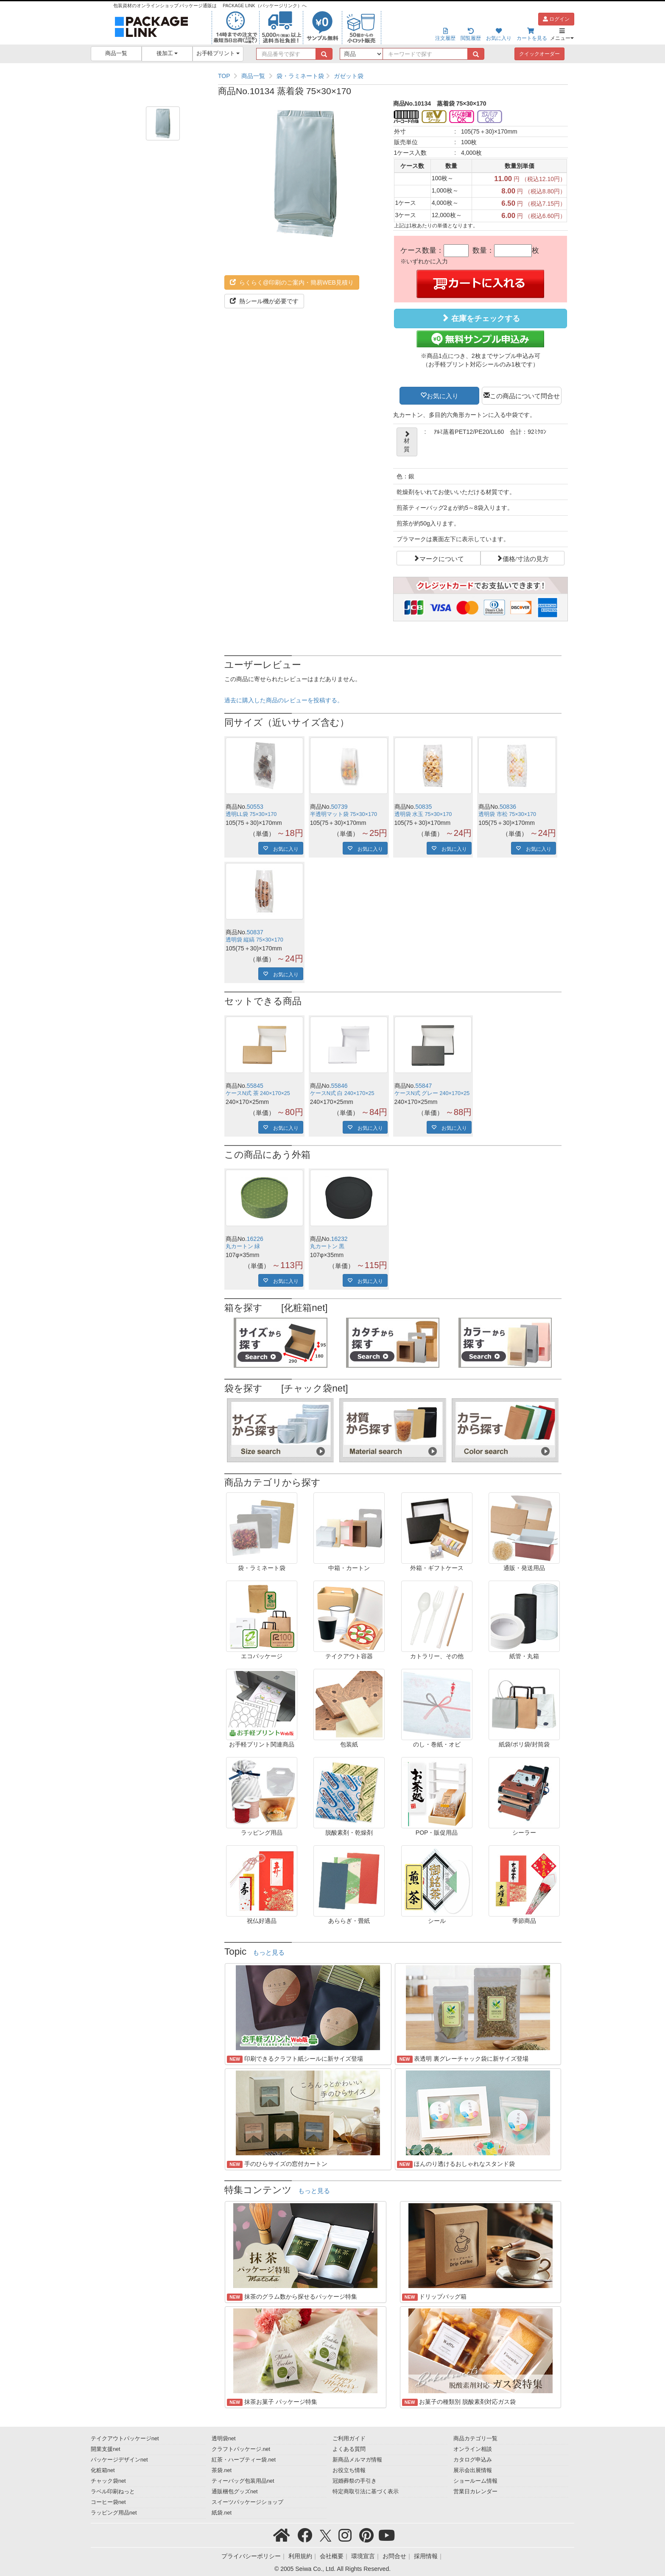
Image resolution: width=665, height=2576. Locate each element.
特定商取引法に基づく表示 (365, 2492)
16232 (339, 1238)
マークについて (441, 558)
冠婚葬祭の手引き (354, 2481)
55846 (339, 1085)
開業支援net (105, 2449)
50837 (255, 932)
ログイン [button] (556, 19)
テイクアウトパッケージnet (125, 2439)
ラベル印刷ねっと (113, 2492)
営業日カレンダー (475, 2492)
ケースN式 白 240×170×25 (342, 1093)
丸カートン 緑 (243, 1246)
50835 (423, 806)
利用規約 (300, 2556)
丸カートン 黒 (327, 1246)
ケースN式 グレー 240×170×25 (432, 1093)
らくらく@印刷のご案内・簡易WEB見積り (292, 282)
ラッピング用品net (114, 2513)
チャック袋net (108, 2481)
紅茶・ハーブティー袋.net (244, 2460)
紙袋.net (222, 2513)
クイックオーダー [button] (539, 54)
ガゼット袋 (348, 76)
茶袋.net (222, 2470)
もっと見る (269, 1952)
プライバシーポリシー (251, 2556)
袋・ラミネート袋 (300, 76)
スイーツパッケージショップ (247, 2502)
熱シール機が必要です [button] (264, 301)
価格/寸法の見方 (526, 558)
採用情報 (426, 2556)
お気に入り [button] (442, 395)
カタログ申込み (472, 2460)
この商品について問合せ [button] (525, 395)
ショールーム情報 (475, 2481)
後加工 (167, 53)
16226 (255, 1238)
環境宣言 (363, 2556)
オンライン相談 (472, 2449)
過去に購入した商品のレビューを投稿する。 (283, 700)
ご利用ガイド (349, 2439)
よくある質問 (349, 2449)
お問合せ (394, 2556)
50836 (508, 806)
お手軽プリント (218, 53)
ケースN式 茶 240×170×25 (258, 1093)
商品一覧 (116, 53)
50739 (339, 806)
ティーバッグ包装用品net (243, 2481)
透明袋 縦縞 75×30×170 (254, 940)
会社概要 (332, 2556)
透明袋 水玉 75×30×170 (423, 814)
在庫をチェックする (480, 318)
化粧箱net (103, 2470)
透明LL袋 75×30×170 (251, 814)
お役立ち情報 (349, 2470)
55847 (423, 1085)
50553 (255, 806)
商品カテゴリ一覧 (475, 2439)
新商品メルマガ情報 (357, 2460)
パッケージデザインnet (119, 2460)
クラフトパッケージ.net (241, 2449)
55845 (255, 1085)
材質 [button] (407, 442)
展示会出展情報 (472, 2470)
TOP (224, 76)
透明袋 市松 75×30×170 (507, 814)
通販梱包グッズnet (235, 2492)
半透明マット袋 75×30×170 (343, 814)
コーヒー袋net (108, 2502)
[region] (393, 75)
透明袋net (224, 2439)
